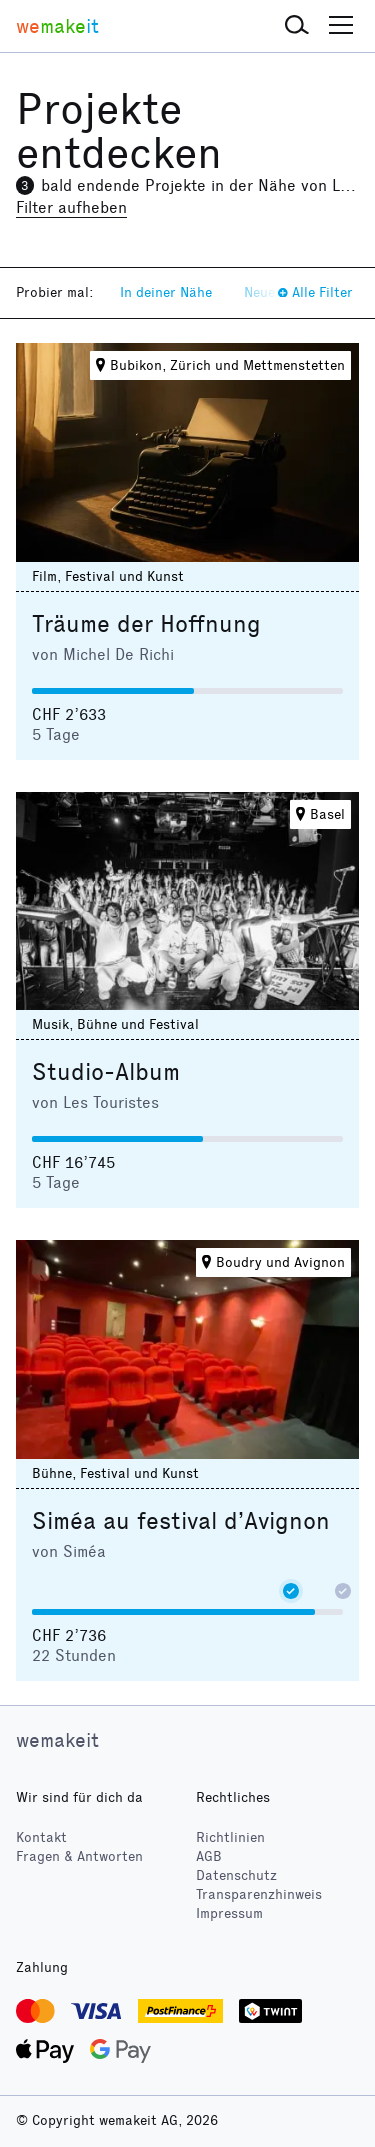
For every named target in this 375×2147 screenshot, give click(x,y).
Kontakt (41, 1837)
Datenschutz (236, 1875)
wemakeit (57, 1740)
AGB (209, 1856)
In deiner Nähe (166, 292)
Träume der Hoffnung (146, 624)
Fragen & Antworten (79, 1856)
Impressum (229, 1913)
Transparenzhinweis (259, 1894)
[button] (297, 26)
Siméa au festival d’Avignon (181, 1521)
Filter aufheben (71, 207)
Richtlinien (230, 1837)
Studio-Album (106, 1072)
